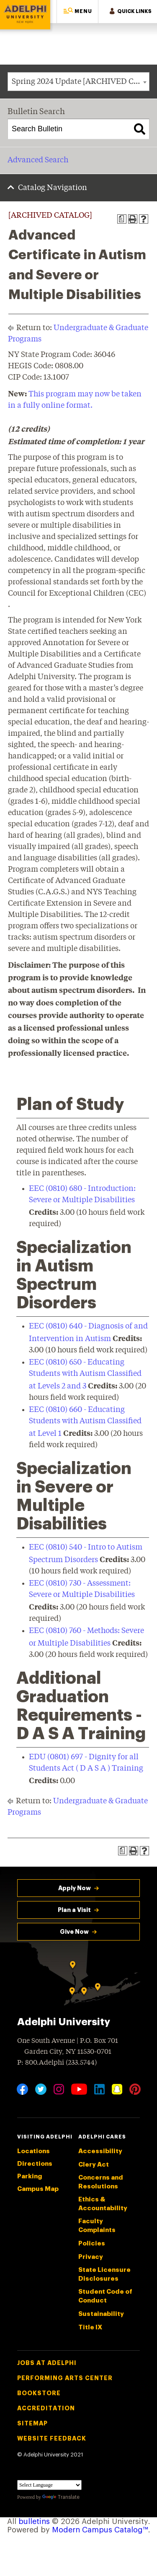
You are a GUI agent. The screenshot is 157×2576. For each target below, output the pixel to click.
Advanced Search (38, 160)
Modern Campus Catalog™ (100, 2530)
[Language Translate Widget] (49, 2485)
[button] (77, 11)
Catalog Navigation (52, 188)
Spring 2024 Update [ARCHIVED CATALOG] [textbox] (80, 82)
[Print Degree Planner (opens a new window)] (121, 219)
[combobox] (78, 81)
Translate (61, 2497)
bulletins (34, 2521)
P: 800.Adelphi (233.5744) (57, 2062)
